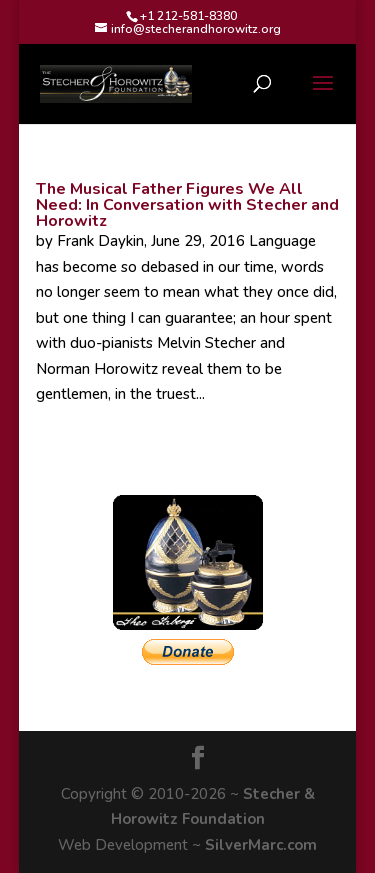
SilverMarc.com (261, 845)
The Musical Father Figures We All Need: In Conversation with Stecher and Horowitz (187, 205)
